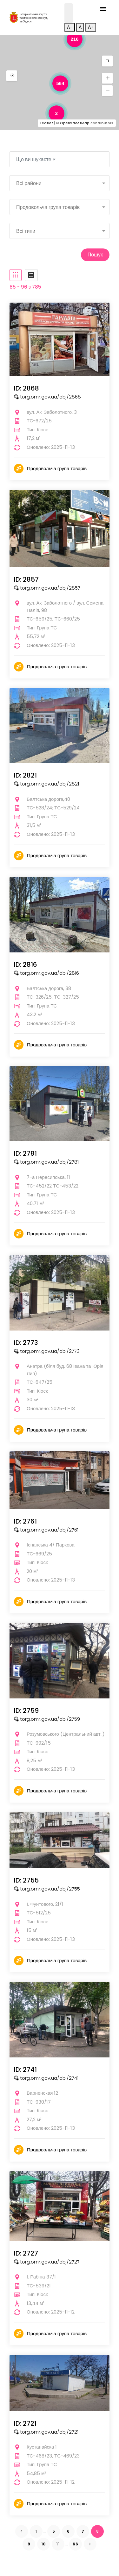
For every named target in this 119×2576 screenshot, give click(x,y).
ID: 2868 (26, 388)
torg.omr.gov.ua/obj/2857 (47, 588)
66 (75, 2544)
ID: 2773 (26, 1342)
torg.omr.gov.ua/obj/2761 (46, 1529)
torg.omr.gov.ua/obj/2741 (46, 2078)
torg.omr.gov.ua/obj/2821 (46, 783)
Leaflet (46, 123)
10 (43, 2544)
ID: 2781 (25, 1153)
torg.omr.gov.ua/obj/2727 (47, 2261)
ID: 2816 (25, 964)
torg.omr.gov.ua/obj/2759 (47, 1719)
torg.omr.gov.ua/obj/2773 (47, 1351)
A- (69, 27)
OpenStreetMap (74, 123)
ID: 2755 (26, 1880)
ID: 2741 (25, 2069)
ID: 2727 (26, 2253)
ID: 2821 (25, 775)
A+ (91, 27)
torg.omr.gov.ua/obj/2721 (46, 2432)
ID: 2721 (25, 2423)
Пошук (95, 254)
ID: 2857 (26, 579)
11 (58, 2544)
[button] (11, 75)
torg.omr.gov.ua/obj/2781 (46, 1162)
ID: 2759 (26, 1710)
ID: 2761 (25, 1521)
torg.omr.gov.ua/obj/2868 (47, 396)
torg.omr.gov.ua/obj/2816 (46, 973)
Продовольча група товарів (57, 468)
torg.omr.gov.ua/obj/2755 (47, 1888)
